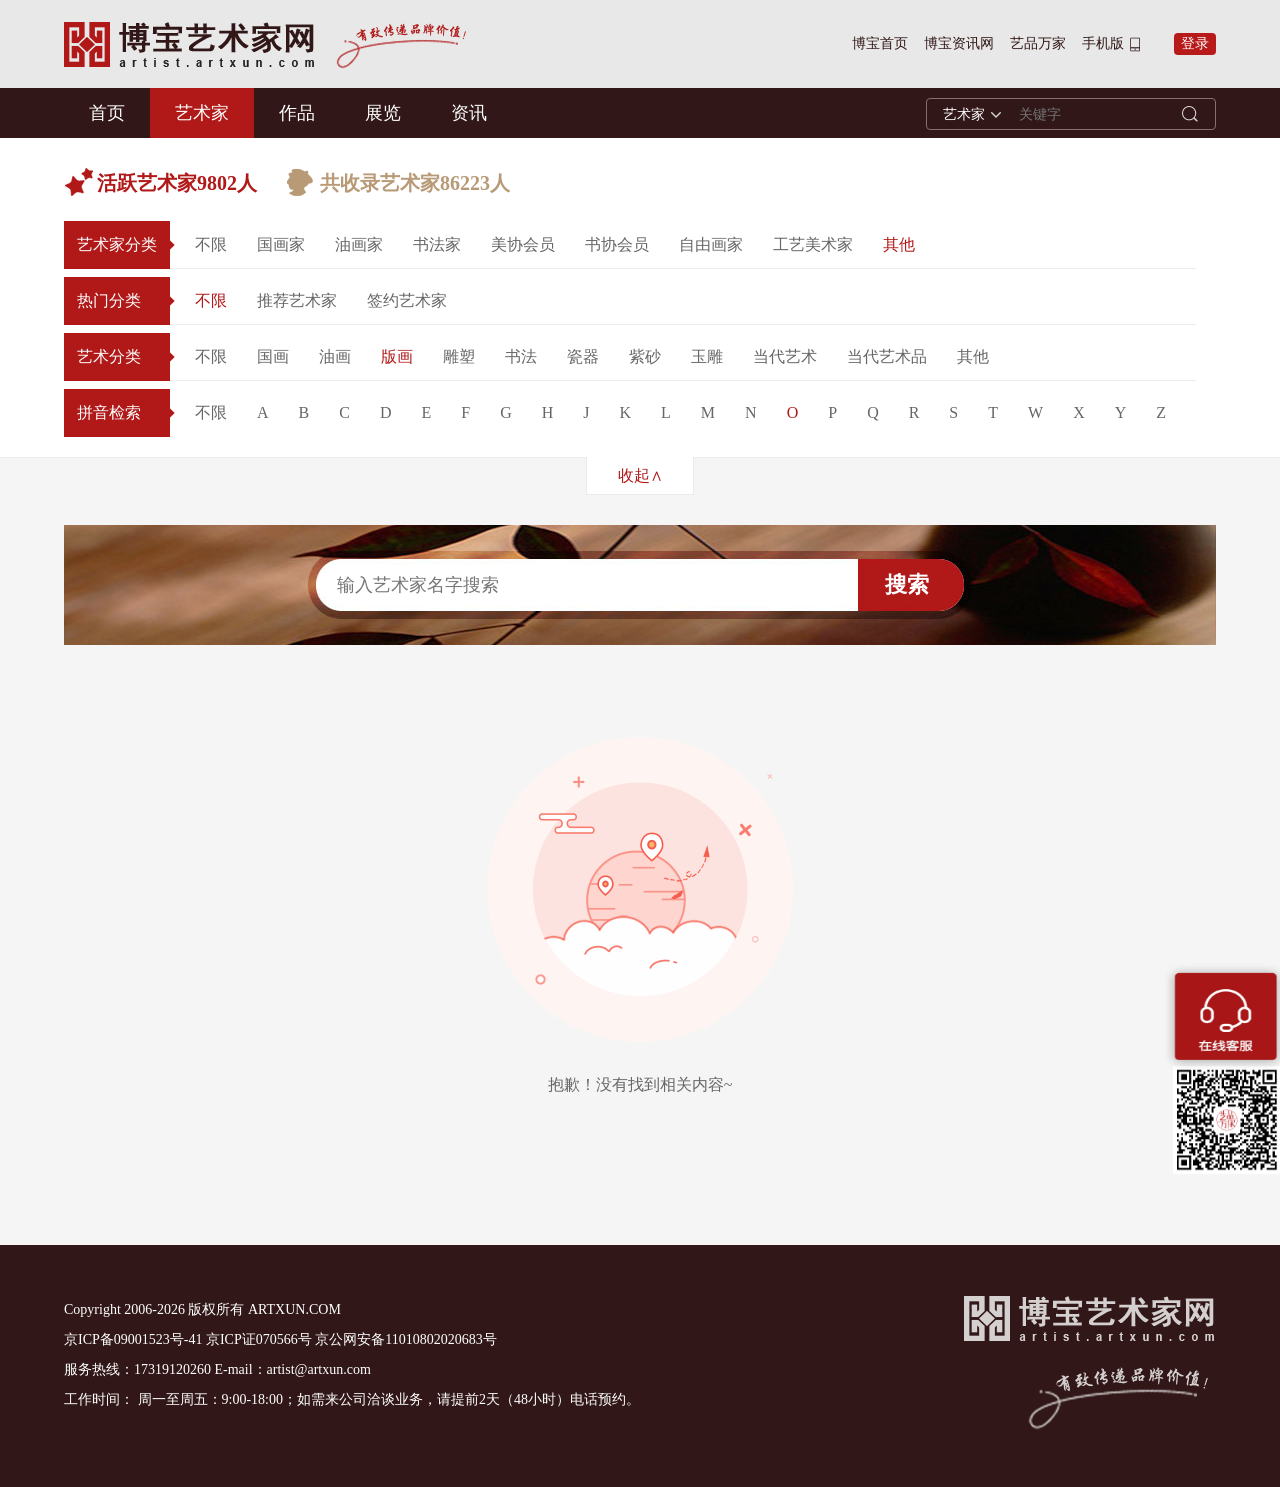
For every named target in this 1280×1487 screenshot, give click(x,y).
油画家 (359, 244)
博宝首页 (880, 43)
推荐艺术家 (297, 300)
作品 (297, 113)
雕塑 (459, 356)
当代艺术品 (887, 356)
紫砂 (645, 356)
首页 (107, 113)
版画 (397, 356)
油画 (335, 356)
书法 (521, 356)
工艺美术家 (813, 244)
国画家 (281, 244)
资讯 (469, 113)
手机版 (1103, 43)
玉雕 (707, 356)
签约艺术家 (407, 300)
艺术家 (202, 113)
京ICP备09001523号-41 (133, 1339)
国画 (273, 356)
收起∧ (640, 475)
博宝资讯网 (959, 43)
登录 (1195, 43)
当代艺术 (785, 356)
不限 (211, 244)
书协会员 (617, 244)
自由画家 (711, 244)
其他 (899, 244)
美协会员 (523, 244)
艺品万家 (1038, 43)
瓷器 (583, 356)
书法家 (437, 244)
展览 (383, 113)
